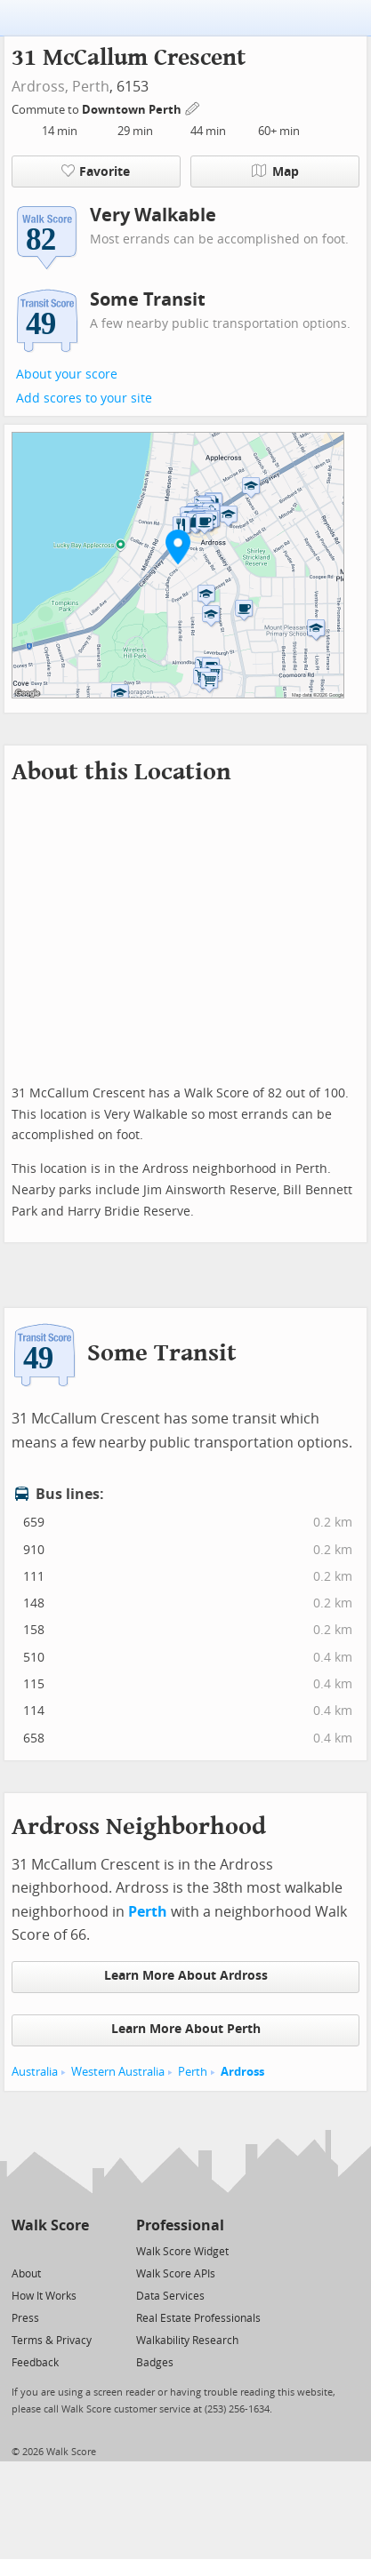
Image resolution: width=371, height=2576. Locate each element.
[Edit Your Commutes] (193, 107)
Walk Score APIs (175, 2274)
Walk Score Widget (182, 2251)
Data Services (170, 2296)
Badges (154, 2363)
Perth (90, 86)
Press (25, 2318)
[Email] (77, 2250)
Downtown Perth (133, 109)
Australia (35, 2071)
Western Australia (118, 2071)
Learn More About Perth (186, 2029)
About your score (66, 374)
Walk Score (50, 2225)
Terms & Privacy (52, 2340)
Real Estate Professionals (198, 2318)
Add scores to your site (84, 398)
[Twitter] (22, 2250)
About (26, 2274)
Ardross (242, 2071)
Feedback (35, 2363)
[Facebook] (49, 2250)
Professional (180, 2225)
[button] (178, 546)
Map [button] (275, 171)
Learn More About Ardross (186, 1975)
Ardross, (40, 86)
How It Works (44, 2296)
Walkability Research (187, 2340)
